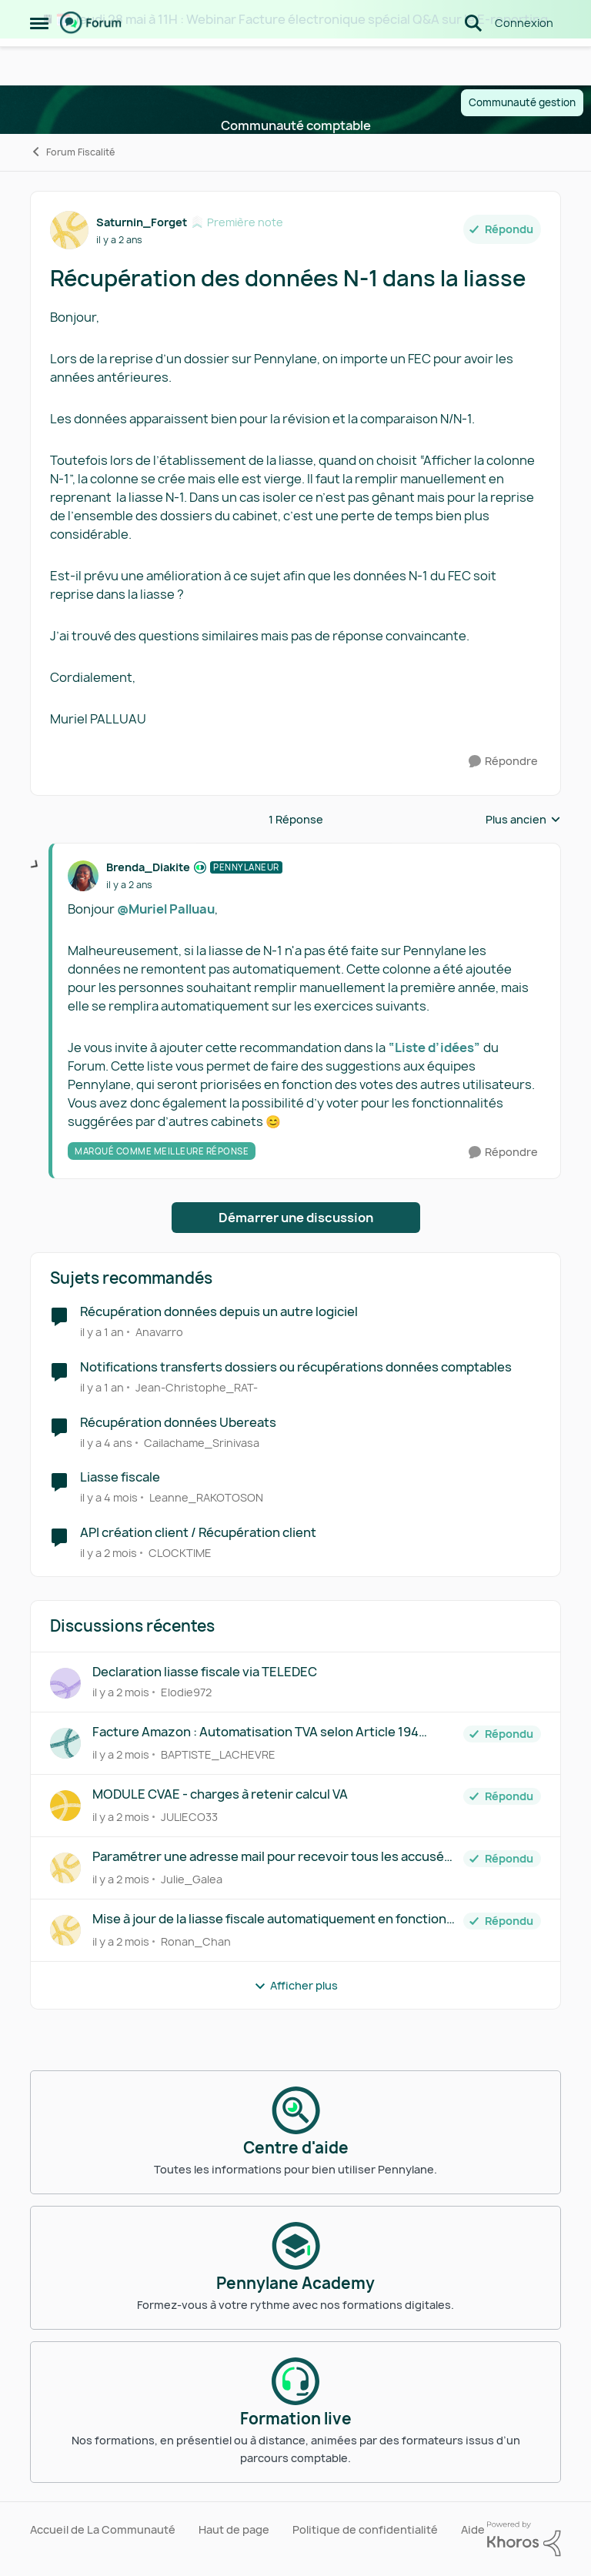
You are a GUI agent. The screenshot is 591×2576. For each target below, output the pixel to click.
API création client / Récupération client (198, 1533)
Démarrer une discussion (296, 1217)
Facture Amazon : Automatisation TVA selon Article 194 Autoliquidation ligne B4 (255, 1732)
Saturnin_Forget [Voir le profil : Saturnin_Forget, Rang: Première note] (141, 222)
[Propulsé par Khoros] (524, 2539)
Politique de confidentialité (365, 2529)
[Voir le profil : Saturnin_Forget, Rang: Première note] (69, 230)
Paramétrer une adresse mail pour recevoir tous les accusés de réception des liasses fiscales (271, 1857)
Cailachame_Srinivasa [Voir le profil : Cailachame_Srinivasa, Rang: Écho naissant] (201, 1442)
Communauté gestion (522, 102)
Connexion (524, 61)
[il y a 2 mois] (108, 1553)
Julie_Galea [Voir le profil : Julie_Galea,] (191, 1879)
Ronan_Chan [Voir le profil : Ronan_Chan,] (196, 1941)
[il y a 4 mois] (109, 1497)
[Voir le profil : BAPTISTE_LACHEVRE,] (65, 1743)
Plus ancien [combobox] (523, 819)
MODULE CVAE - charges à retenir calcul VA (220, 1794)
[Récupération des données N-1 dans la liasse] (129, 885)
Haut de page (234, 2529)
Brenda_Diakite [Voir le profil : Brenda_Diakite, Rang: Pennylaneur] (148, 867)
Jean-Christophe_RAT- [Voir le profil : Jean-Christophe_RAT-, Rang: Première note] (196, 1387)
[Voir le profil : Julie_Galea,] (65, 1868)
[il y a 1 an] (102, 1332)
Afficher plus (296, 1985)
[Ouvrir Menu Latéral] (39, 61)
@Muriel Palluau (166, 908)
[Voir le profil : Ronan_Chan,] (65, 1930)
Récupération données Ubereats (178, 1423)
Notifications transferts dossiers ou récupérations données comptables (296, 1367)
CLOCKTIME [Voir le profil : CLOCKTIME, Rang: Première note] (180, 1552)
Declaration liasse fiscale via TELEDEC (204, 1672)
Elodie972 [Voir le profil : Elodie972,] (186, 1692)
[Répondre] (503, 761)
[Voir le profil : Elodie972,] (65, 1683)
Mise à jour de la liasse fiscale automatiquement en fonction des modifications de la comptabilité (269, 1919)
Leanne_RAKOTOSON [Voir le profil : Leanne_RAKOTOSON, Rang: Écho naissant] (206, 1497)
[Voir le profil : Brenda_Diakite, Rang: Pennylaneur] (83, 875)
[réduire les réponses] (35, 865)
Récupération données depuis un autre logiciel (219, 1312)
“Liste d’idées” (434, 1047)
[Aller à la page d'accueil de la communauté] (91, 61)
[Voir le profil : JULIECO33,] (65, 1805)
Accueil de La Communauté (102, 2529)
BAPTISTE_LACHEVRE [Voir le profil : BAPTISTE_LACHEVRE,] (218, 1754)
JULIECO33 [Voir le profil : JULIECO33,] (189, 1816)
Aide (473, 2529)
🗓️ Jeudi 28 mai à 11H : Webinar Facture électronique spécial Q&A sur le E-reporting (301, 19)
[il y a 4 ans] (106, 1442)
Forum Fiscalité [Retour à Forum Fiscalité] (72, 152)
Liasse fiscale (120, 1477)
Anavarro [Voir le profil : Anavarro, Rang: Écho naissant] (159, 1332)
